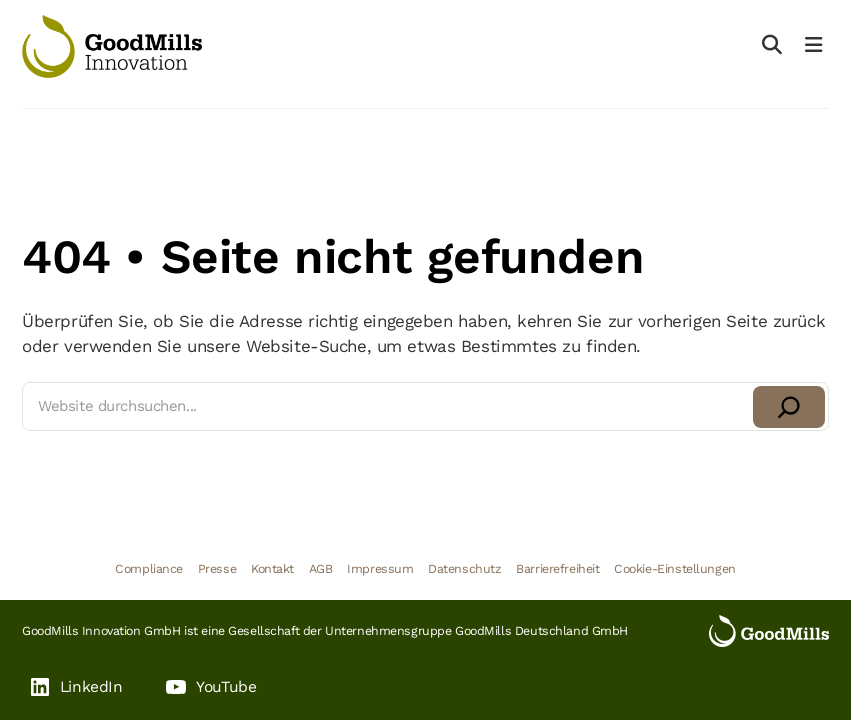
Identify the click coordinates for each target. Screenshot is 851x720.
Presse (217, 568)
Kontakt (272, 568)
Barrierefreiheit (557, 568)
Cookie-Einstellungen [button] (675, 568)
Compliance (149, 568)
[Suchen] (789, 407)
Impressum (380, 568)
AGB (321, 568)
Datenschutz (464, 568)
